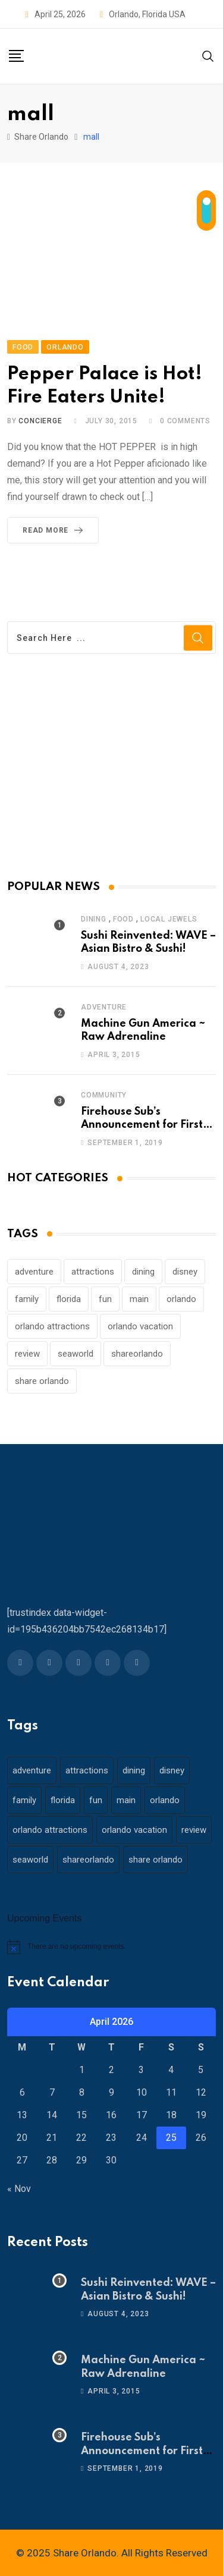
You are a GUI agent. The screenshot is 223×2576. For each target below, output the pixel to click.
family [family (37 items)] (27, 1299)
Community (104, 1095)
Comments (185, 421)
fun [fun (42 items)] (105, 1299)
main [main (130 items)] (139, 1299)
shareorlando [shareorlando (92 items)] (137, 1353)
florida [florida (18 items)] (68, 1299)
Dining (93, 919)
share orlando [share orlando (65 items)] (42, 1381)
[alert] (111, 1947)
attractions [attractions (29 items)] (92, 1271)
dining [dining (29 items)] (143, 1271)
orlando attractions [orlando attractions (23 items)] (52, 1326)
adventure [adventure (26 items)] (34, 1271)
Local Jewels (168, 919)
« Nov (19, 2188)
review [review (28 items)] (27, 1353)
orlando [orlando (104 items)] (181, 1299)
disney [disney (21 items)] (184, 1271)
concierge (40, 421)
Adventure (104, 1007)
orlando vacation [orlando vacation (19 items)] (140, 1326)
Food (123, 919)
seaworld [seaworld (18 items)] (75, 1353)
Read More (55, 530)
